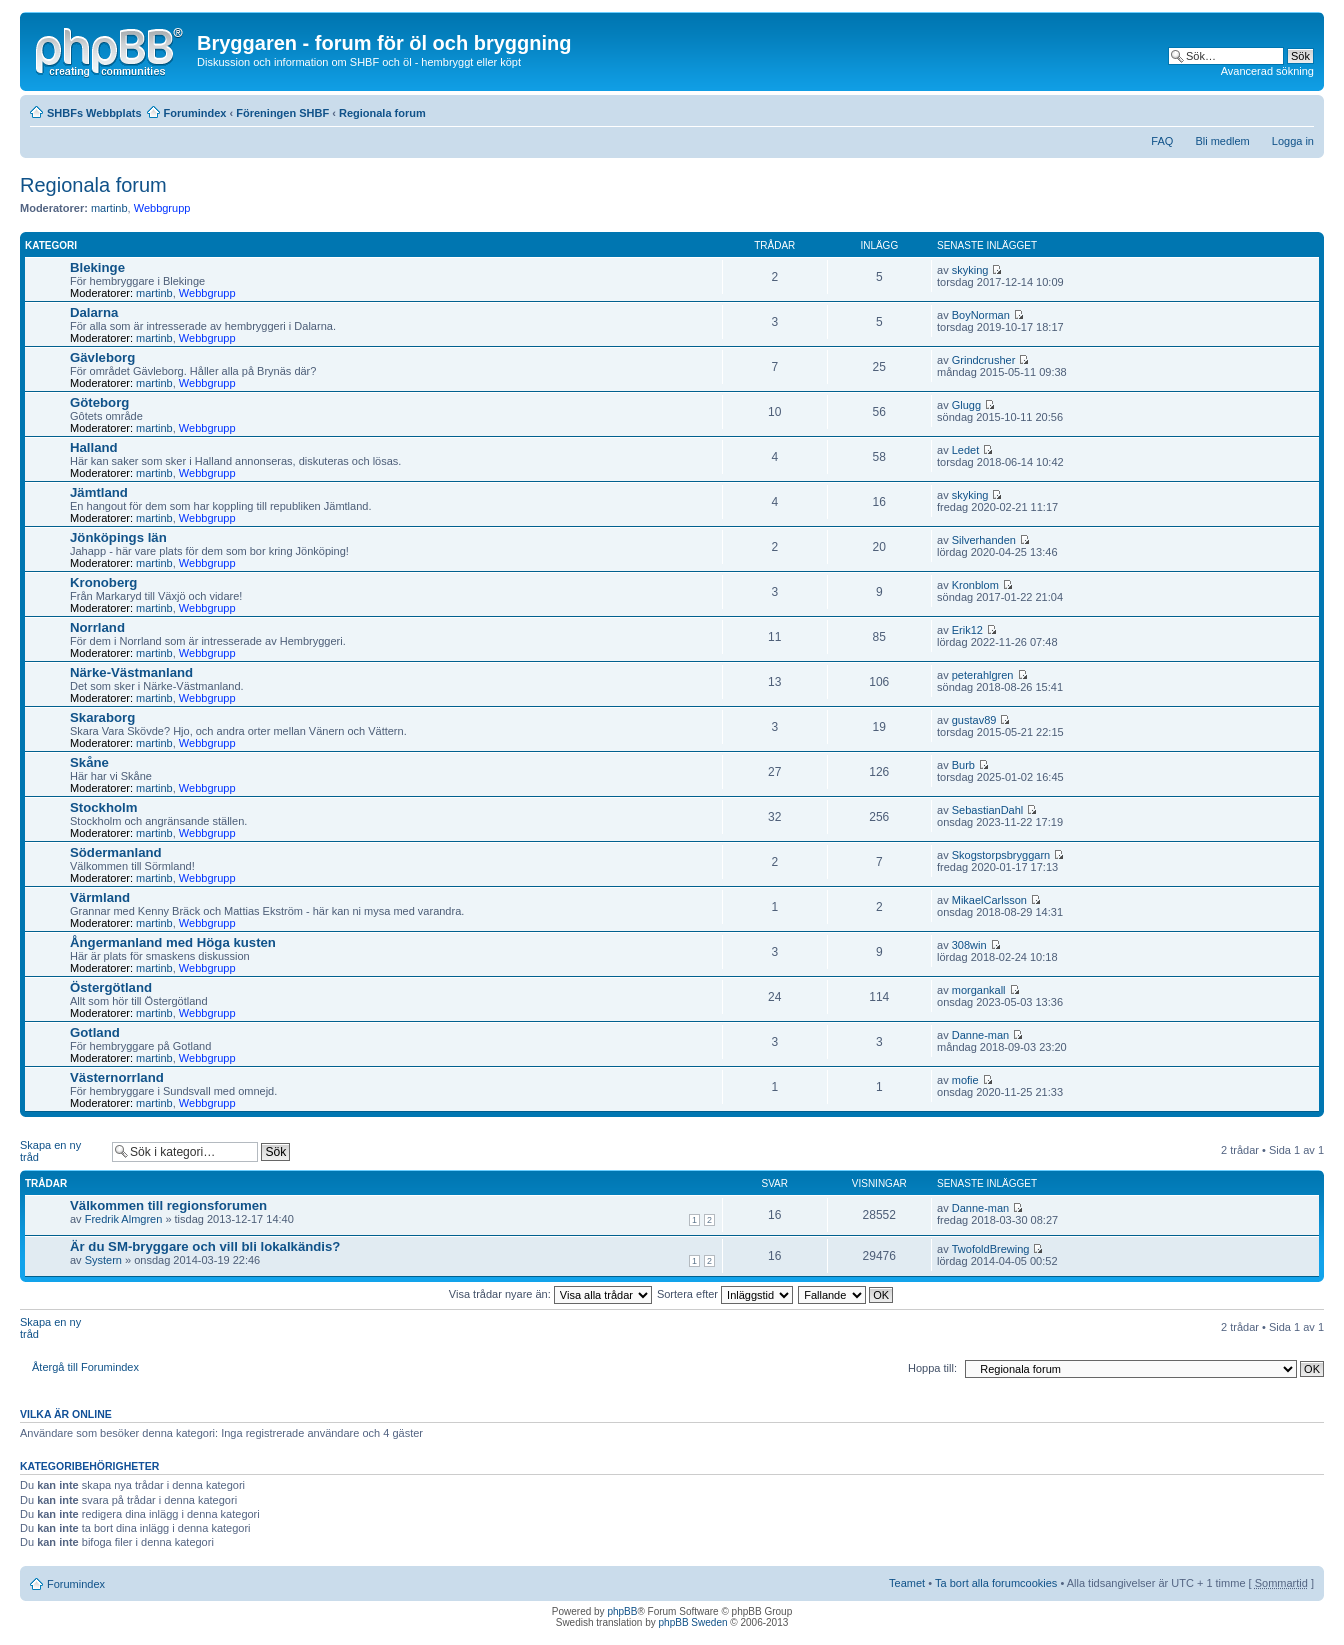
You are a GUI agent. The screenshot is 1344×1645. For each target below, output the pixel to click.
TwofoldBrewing (991, 1249)
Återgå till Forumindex (85, 1367)
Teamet (907, 1583)
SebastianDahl (988, 810)
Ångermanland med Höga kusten (173, 942)
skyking (970, 270)
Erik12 (967, 630)
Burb (963, 765)
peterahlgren (983, 675)
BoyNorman (981, 315)
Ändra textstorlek (1299, 109)
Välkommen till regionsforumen (168, 1205)
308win (969, 945)
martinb (109, 208)
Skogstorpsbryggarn (1001, 855)
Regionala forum (382, 113)
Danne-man (980, 1035)
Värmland (100, 897)
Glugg (966, 405)
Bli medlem (1222, 141)
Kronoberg (103, 582)
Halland (94, 447)
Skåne (89, 762)
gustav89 (974, 720)
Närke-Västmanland (131, 672)
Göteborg (99, 402)
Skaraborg (102, 717)
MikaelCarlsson (989, 900)
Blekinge (97, 267)
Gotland (95, 1032)
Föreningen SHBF (282, 113)
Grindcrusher (984, 360)
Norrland (97, 627)
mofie (965, 1080)
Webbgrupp (162, 208)
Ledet (966, 450)
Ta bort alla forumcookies (996, 1583)
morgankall (979, 990)
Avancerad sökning (1267, 71)
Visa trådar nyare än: (550, 1294)
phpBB (622, 1611)
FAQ (1162, 141)
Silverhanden (984, 540)
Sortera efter (725, 1294)
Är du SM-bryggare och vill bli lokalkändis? (205, 1246)
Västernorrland (117, 1077)
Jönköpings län (118, 537)
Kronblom (975, 585)
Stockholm (103, 807)
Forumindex (195, 113)
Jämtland (99, 492)
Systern (103, 1260)
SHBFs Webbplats (94, 113)
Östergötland (111, 987)
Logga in (1293, 141)
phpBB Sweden (693, 1622)
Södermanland (116, 852)
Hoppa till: (932, 1368)
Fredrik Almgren (124, 1219)
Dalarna (94, 312)
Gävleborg (102, 357)
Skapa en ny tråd (61, 1151)
